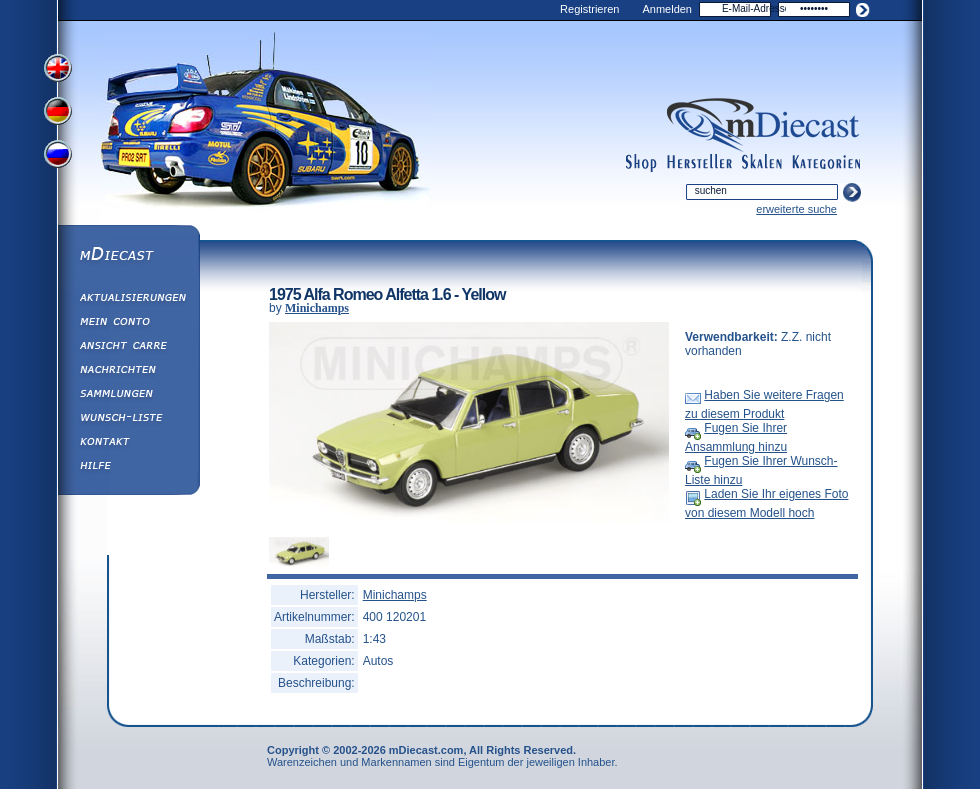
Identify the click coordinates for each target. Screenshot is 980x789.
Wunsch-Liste (128, 420)
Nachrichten (128, 372)
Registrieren (589, 9)
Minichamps (317, 308)
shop (641, 163)
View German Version (60, 113)
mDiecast (128, 256)
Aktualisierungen (128, 300)
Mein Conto (128, 324)
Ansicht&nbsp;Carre (128, 348)
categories (826, 163)
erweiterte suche (796, 209)
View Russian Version (60, 158)
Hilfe (128, 468)
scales (762, 163)
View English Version (60, 68)
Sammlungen (128, 396)
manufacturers (699, 163)
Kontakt (128, 444)
